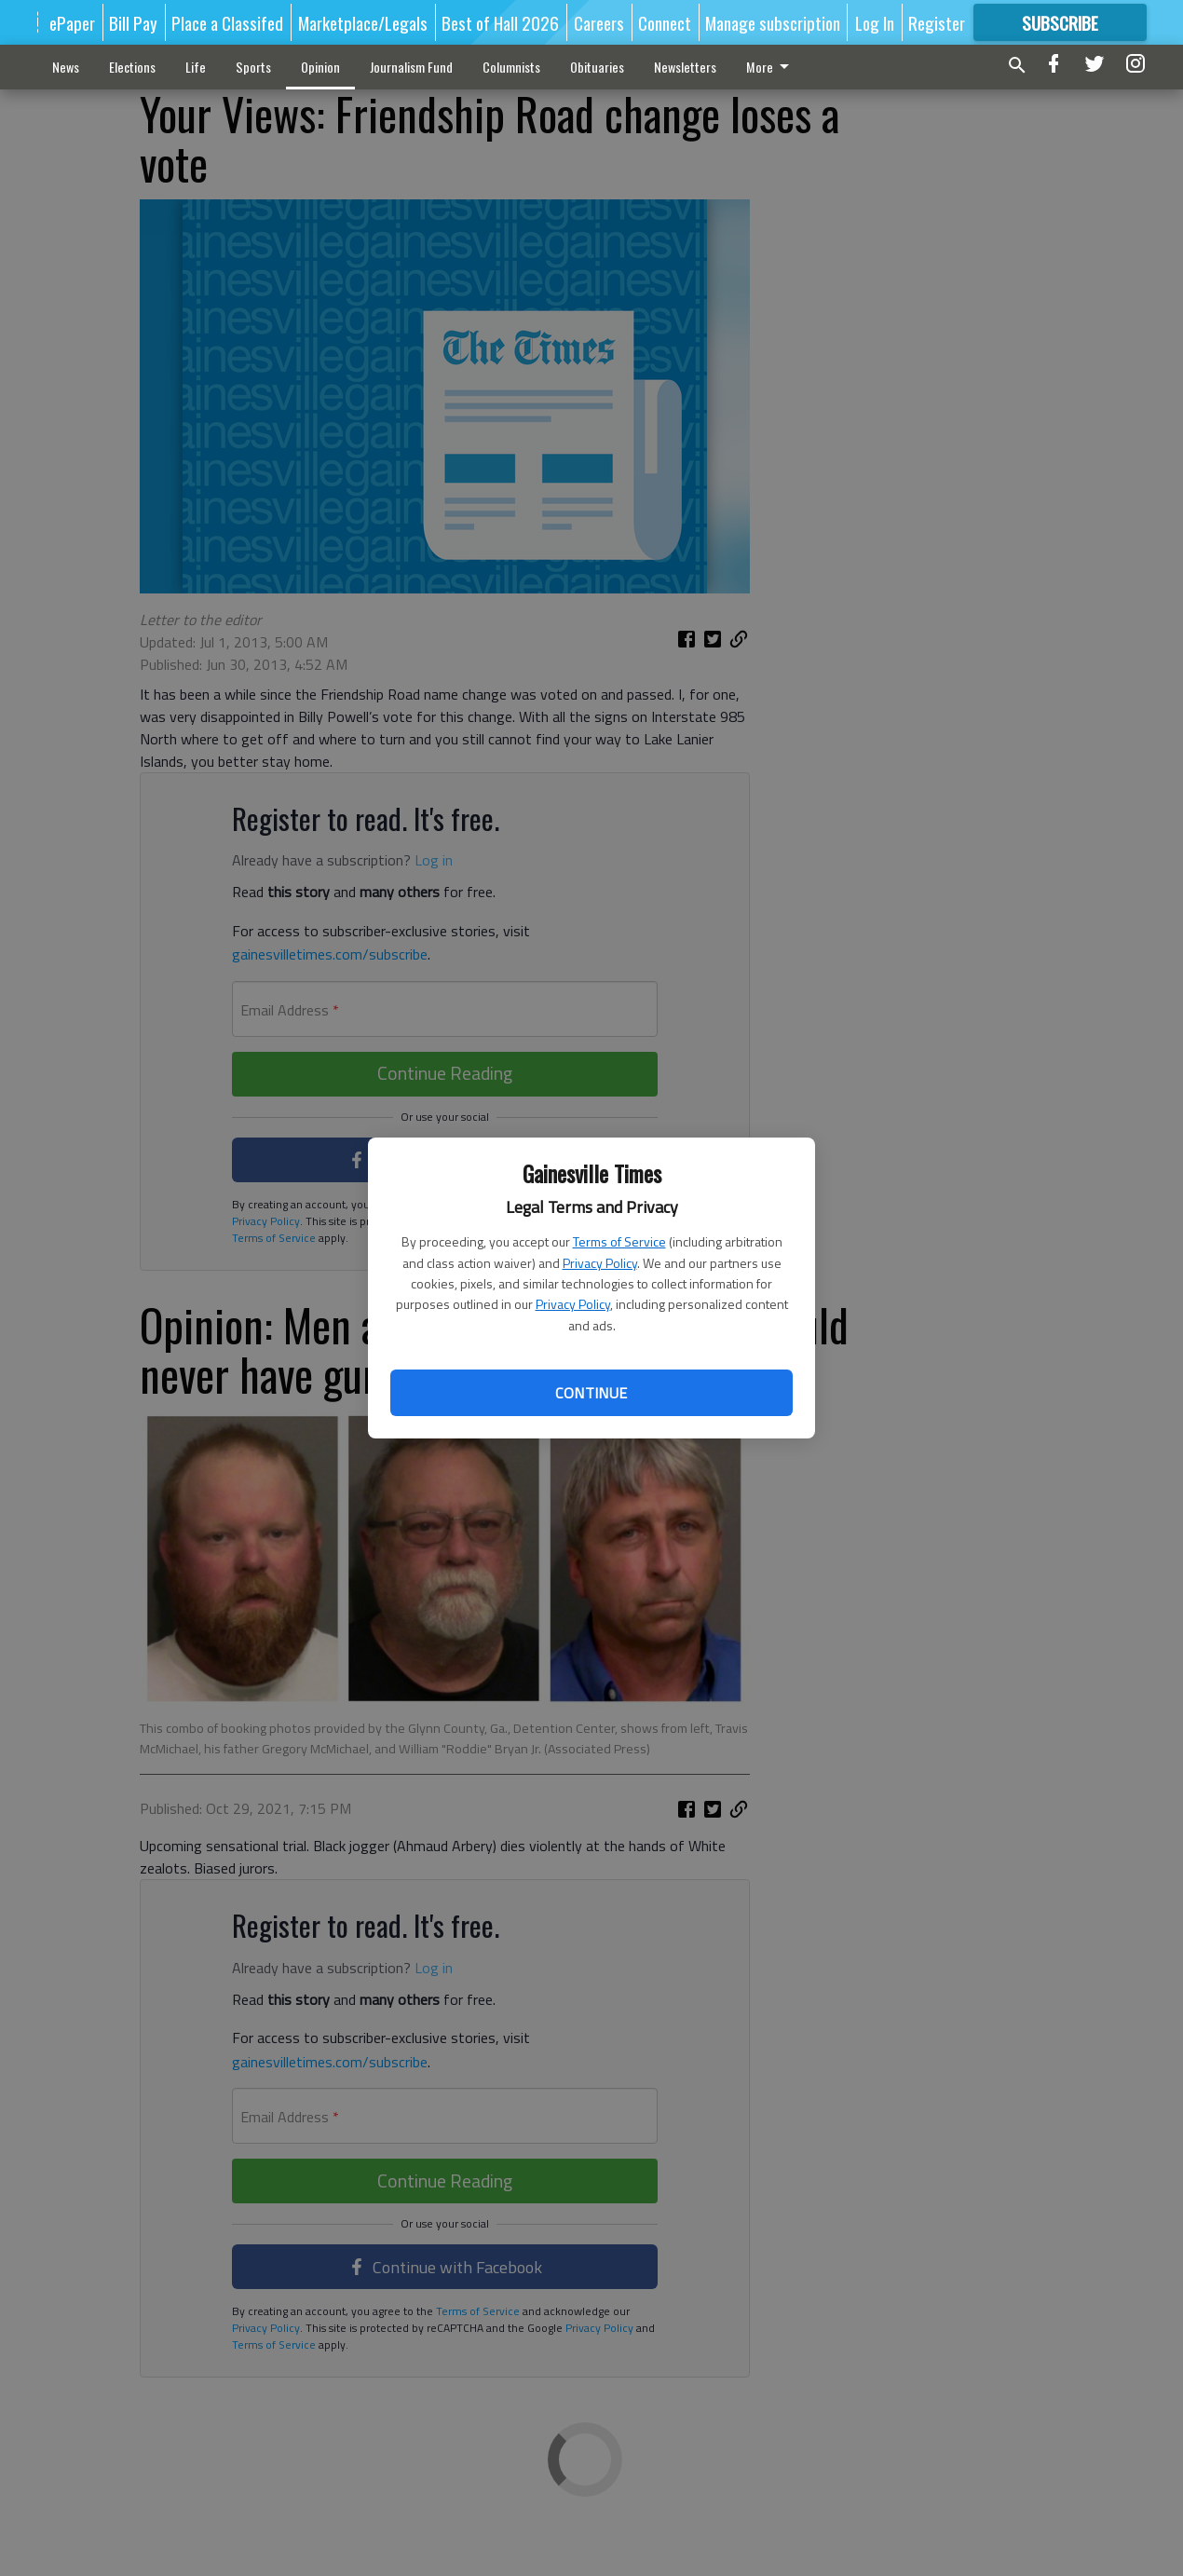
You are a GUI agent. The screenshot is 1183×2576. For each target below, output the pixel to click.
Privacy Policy (600, 1263)
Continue (591, 1393)
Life (195, 66)
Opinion (320, 66)
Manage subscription (772, 22)
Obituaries (597, 66)
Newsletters (685, 66)
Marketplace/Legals (363, 22)
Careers (599, 22)
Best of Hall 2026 (500, 22)
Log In (874, 22)
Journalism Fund (411, 66)
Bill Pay (133, 22)
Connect (664, 22)
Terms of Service (619, 1241)
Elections (132, 66)
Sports (253, 66)
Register (936, 22)
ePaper (72, 22)
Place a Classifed (227, 22)
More (770, 66)
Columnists (511, 66)
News (65, 66)
